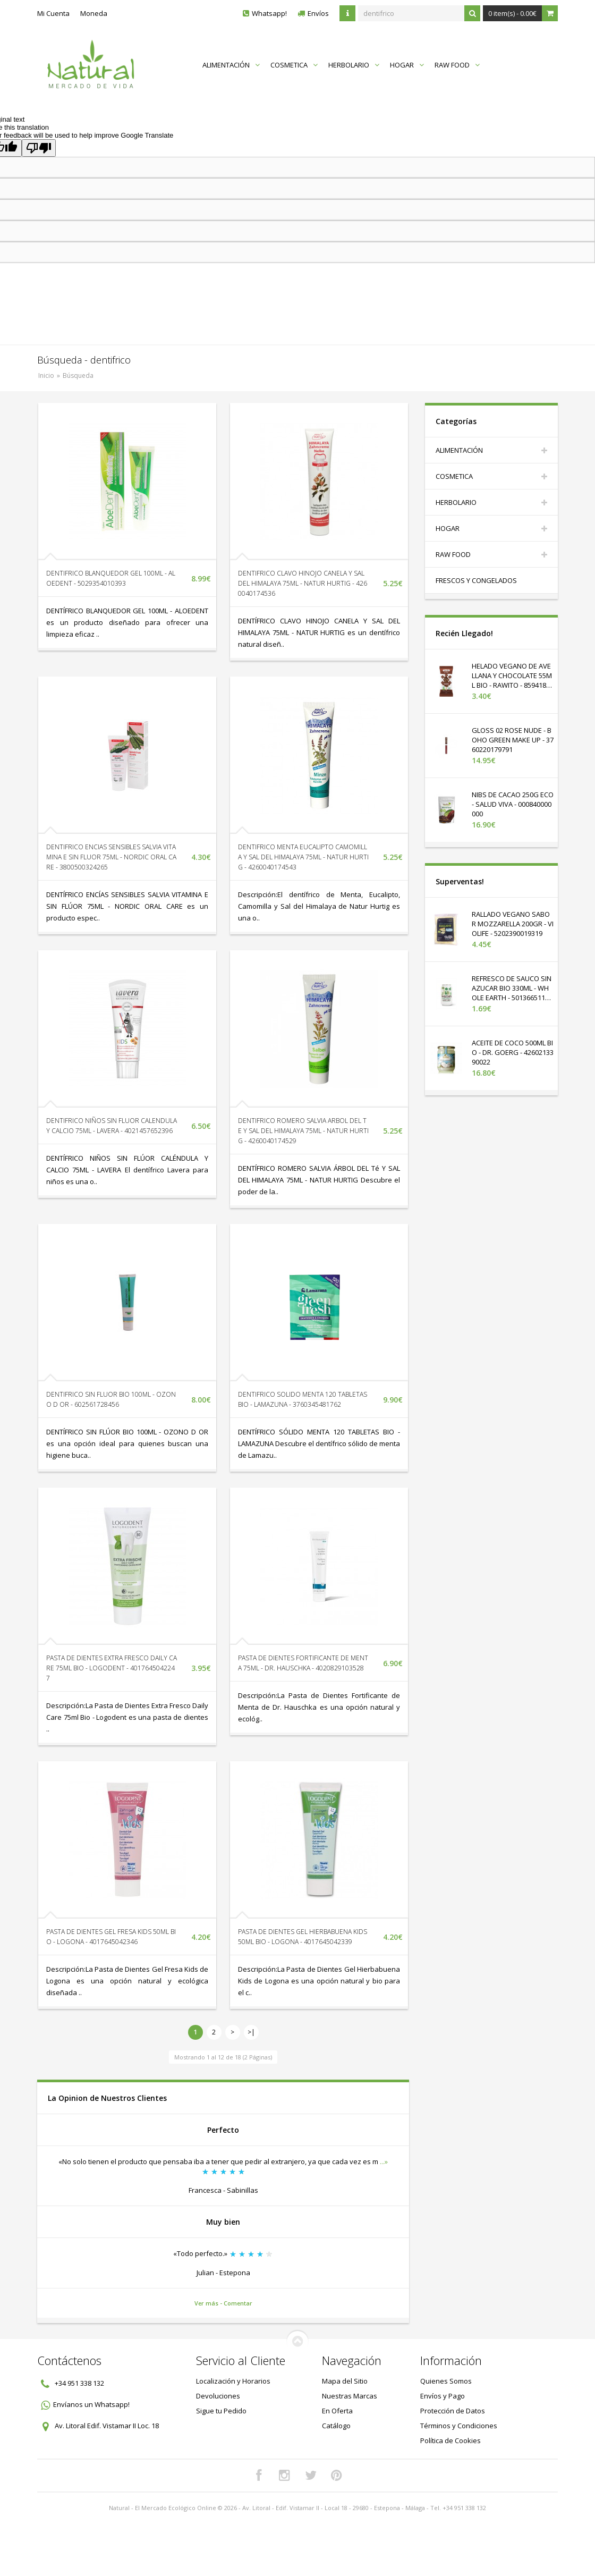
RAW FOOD (457, 65)
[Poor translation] (39, 148)
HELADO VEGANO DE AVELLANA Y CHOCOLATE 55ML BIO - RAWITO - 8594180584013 (513, 680)
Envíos (318, 13)
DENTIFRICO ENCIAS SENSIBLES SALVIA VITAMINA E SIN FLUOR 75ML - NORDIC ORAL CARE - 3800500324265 (111, 857)
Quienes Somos (446, 2381)
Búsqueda (78, 375)
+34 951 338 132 (79, 2383)
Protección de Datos (452, 2410)
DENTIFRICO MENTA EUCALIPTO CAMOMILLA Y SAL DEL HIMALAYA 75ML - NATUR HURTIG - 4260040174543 (303, 857)
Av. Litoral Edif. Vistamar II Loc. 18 (107, 2425)
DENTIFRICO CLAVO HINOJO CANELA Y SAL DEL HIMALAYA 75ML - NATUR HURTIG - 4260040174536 (302, 583)
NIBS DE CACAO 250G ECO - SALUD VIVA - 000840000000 (513, 804)
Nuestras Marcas (349, 2396)
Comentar (238, 2303)
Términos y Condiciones (458, 2425)
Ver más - (209, 2303)
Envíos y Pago (442, 2396)
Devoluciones (218, 2396)
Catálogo (336, 2425)
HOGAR (407, 65)
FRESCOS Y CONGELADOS (476, 580)
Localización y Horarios (233, 2381)
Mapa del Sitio (345, 2381)
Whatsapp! (269, 13)
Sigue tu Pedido (221, 2410)
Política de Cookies (450, 2440)
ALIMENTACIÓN (231, 65)
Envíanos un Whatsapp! (91, 2404)
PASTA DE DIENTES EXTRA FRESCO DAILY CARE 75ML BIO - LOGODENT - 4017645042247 (111, 1668)
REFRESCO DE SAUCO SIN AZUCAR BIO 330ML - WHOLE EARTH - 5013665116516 (512, 993)
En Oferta (337, 2410)
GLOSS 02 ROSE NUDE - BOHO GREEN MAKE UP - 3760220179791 (513, 739)
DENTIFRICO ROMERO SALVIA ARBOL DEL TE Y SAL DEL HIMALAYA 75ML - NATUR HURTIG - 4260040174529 (303, 1130)
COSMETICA (294, 65)
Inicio (46, 375)
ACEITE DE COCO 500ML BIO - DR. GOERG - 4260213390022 (513, 1052)
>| (251, 2032)
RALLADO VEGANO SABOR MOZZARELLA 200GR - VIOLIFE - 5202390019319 (513, 923)
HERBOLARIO (353, 65)
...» (384, 2161)
